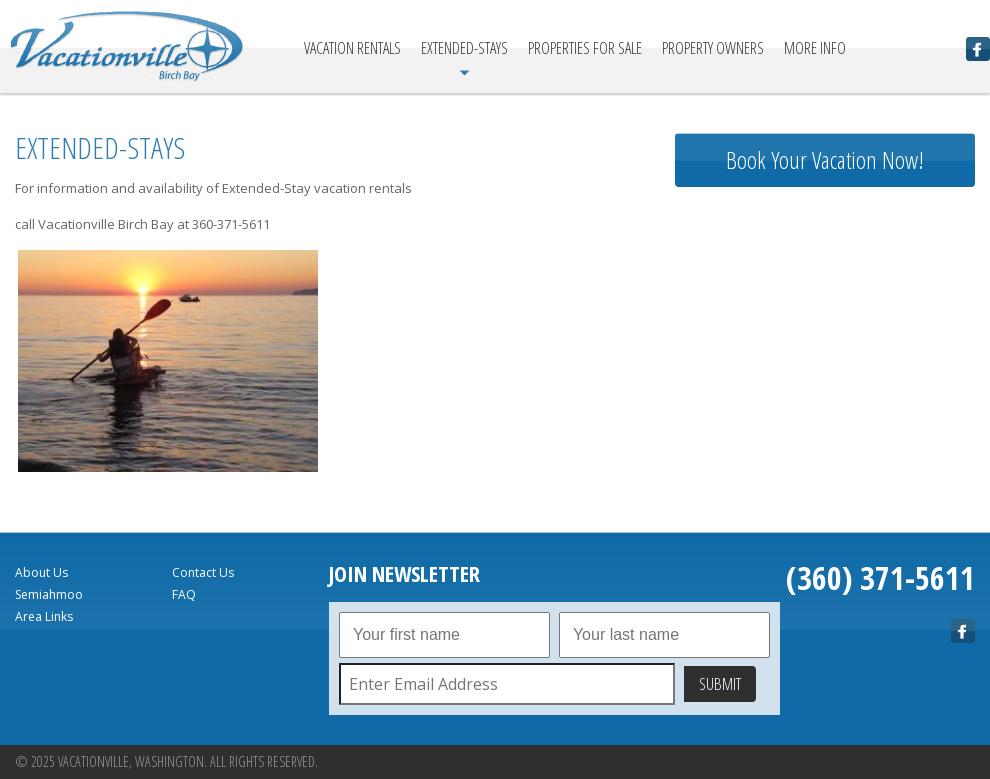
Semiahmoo (49, 594)
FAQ (184, 594)
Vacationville (127, 46)
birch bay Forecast (825, 425)
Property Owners (713, 48)
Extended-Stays (464, 48)
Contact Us (203, 572)
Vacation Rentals (352, 48)
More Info (815, 48)
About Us (41, 572)
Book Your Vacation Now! (825, 159)
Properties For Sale (585, 48)
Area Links (44, 616)
